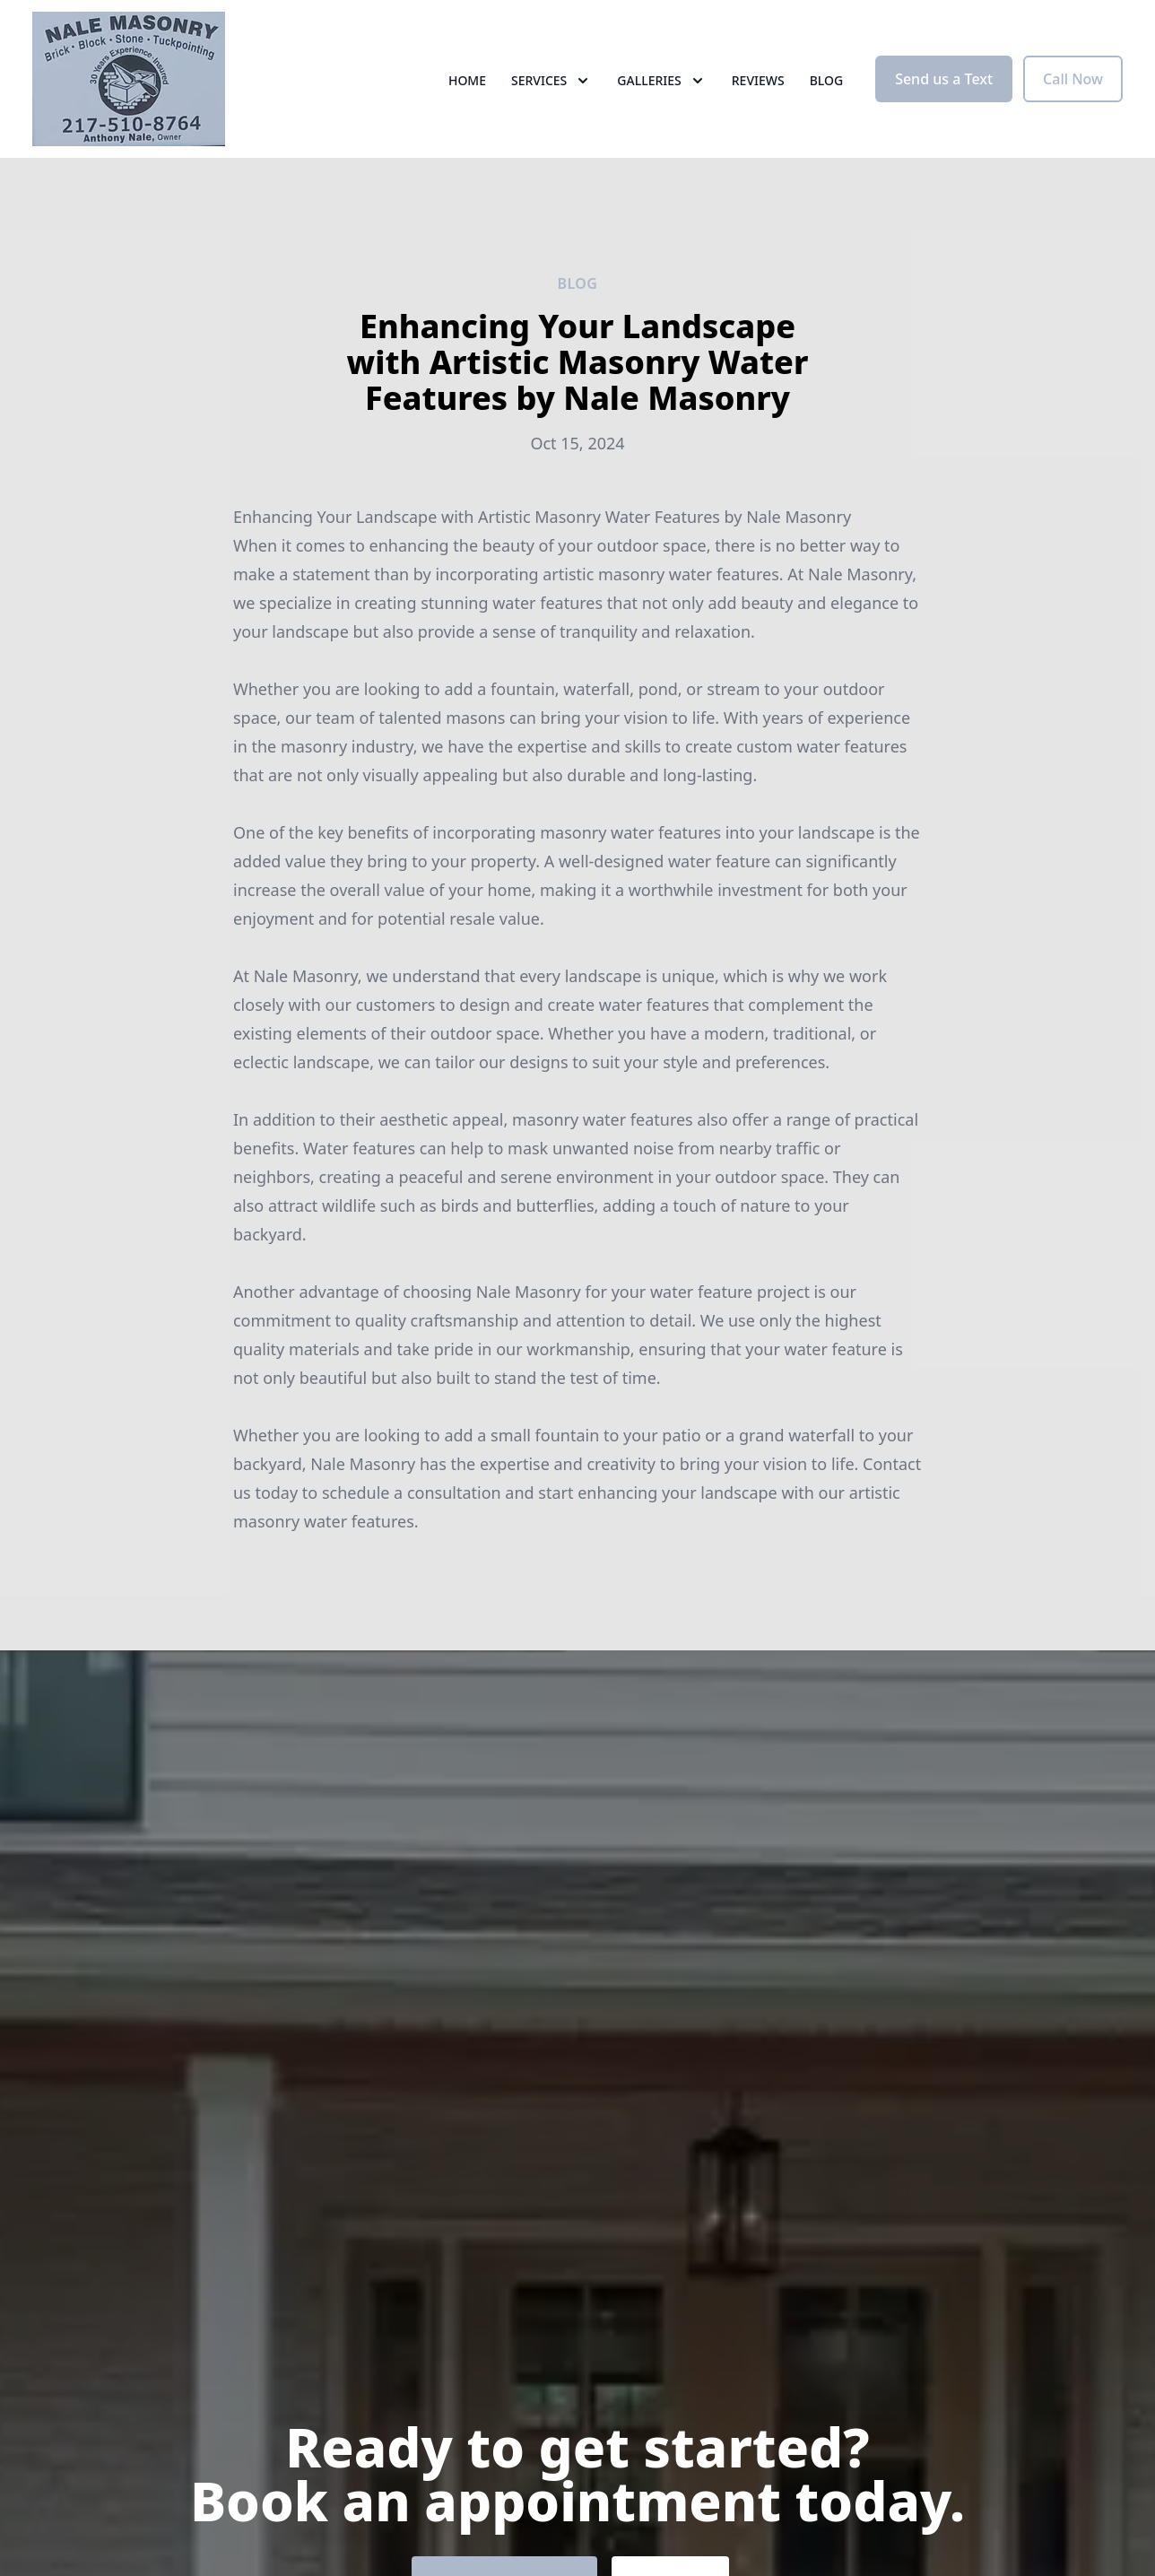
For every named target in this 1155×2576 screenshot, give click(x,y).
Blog (827, 80)
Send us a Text (944, 79)
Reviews (758, 80)
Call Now (1073, 79)
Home (467, 80)
